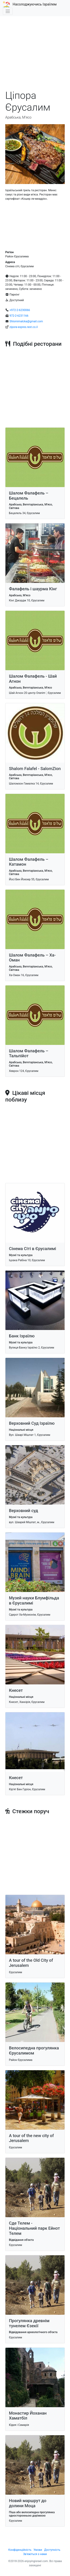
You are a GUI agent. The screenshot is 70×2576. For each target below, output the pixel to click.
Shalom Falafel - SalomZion (35, 768)
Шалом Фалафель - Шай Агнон (33, 679)
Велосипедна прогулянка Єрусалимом (34, 2051)
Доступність (52, 2549)
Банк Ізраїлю (22, 1336)
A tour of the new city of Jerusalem (31, 2138)
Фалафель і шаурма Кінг (33, 588)
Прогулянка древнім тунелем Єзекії (29, 2323)
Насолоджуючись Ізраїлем (35, 4)
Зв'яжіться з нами (35, 2554)
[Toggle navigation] (8, 11)
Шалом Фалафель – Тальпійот (28, 1053)
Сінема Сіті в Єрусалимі (32, 1248)
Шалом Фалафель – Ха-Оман (32, 958)
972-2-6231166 (18, 315)
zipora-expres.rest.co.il (23, 327)
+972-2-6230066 (19, 310)
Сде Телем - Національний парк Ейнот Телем (34, 2228)
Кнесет (16, 1690)
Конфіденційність (19, 2549)
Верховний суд (23, 1510)
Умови (38, 2549)
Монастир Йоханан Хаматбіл (28, 2416)
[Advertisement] (35, 52)
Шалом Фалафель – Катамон (28, 862)
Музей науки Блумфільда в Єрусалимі (34, 1600)
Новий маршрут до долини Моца (27, 2503)
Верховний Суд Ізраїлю (32, 1423)
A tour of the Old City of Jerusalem (31, 1963)
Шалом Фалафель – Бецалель (28, 496)
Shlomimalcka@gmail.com (26, 321)
